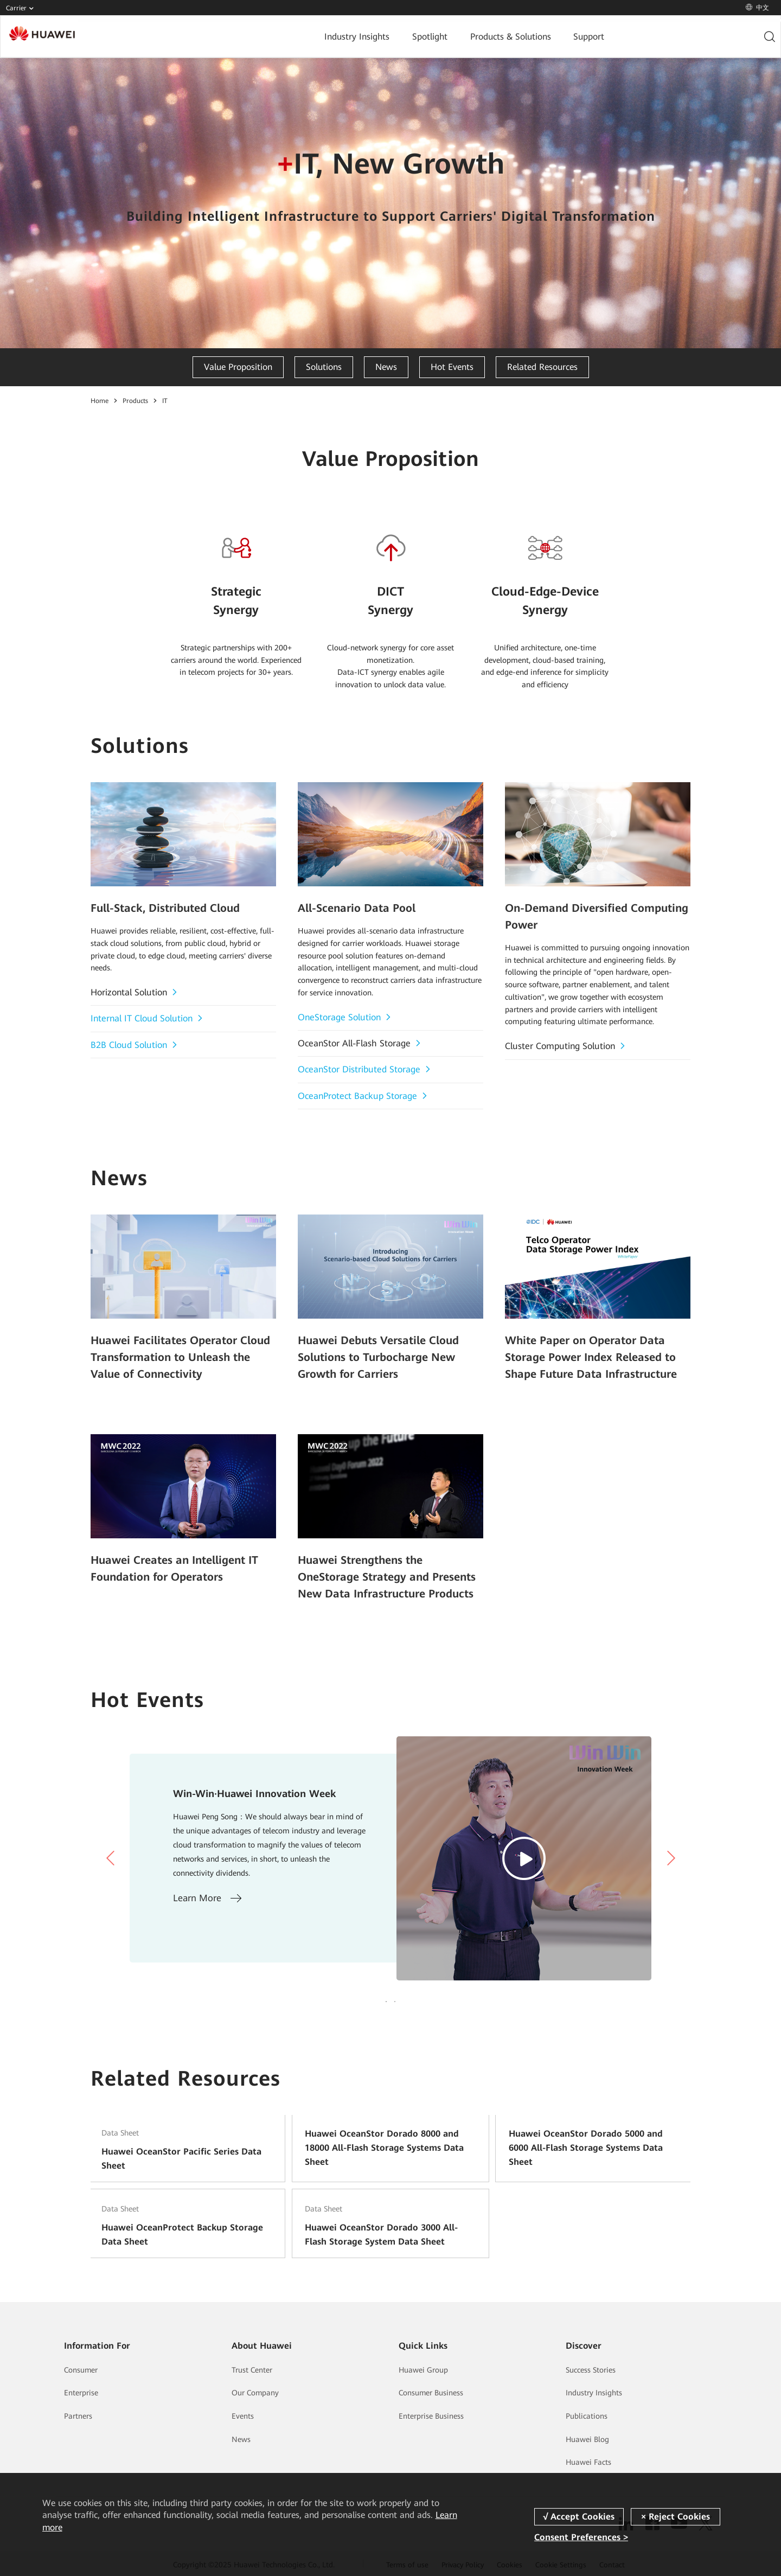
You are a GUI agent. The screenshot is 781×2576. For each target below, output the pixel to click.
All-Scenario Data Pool (351, 907)
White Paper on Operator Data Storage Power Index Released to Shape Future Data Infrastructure (596, 1354)
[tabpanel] (390, 1847)
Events (243, 2413)
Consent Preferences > (581, 2537)
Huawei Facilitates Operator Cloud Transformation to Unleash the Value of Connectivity (177, 1354)
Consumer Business (431, 2390)
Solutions (324, 367)
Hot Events (452, 367)
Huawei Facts (588, 2460)
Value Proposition (238, 367)
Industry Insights (284, 37)
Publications (586, 2413)
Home (99, 401)
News (386, 367)
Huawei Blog (587, 2437)
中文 (757, 7)
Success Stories (591, 2367)
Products (135, 401)
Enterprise (81, 2390)
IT (165, 401)
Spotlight (355, 37)
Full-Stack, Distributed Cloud (158, 907)
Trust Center (252, 2367)
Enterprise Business (431, 2413)
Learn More (207, 1886)
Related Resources (542, 367)
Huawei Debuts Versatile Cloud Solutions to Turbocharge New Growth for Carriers (388, 1354)
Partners (78, 2413)
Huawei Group (423, 2367)
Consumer (81, 2367)
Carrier (22, 9)
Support (512, 37)
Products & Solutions (435, 37)
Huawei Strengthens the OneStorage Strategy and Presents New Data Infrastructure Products (383, 1568)
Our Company (255, 2390)
